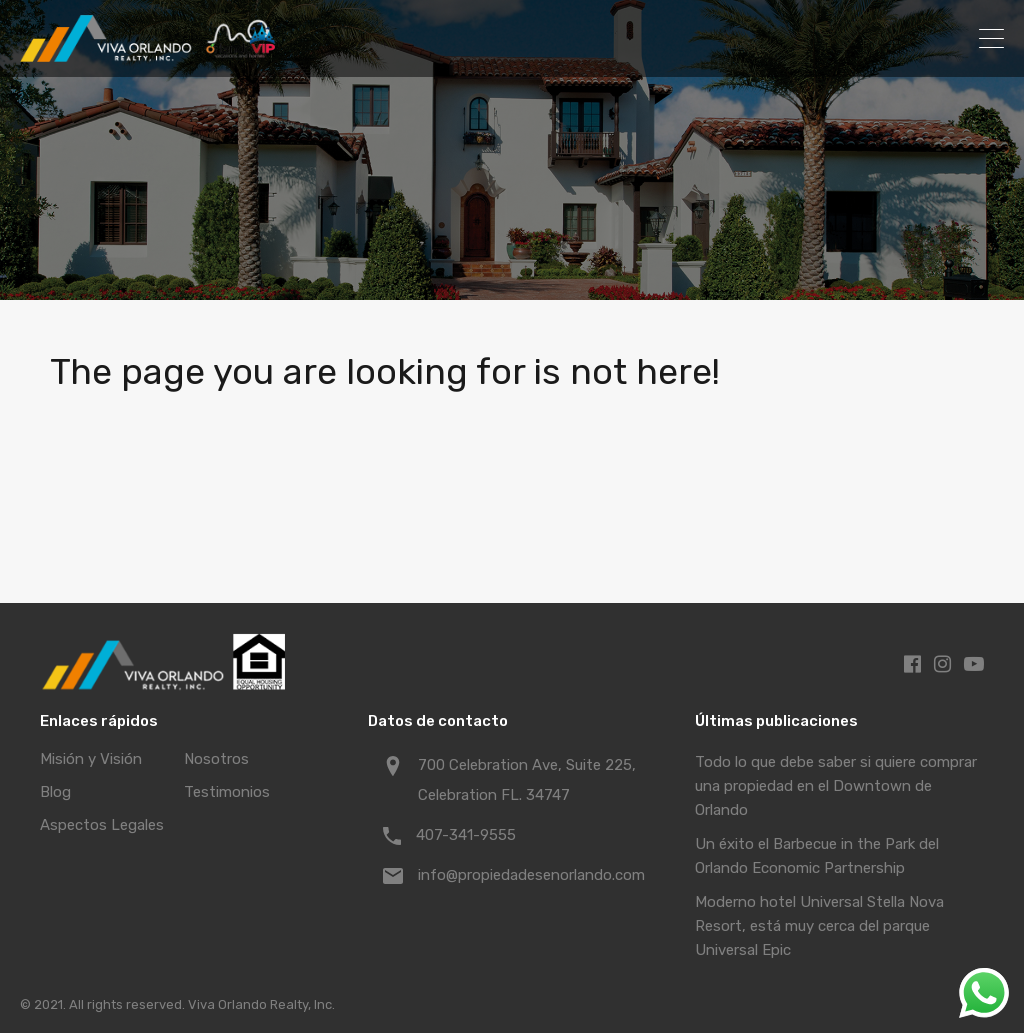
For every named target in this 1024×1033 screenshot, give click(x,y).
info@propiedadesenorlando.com (531, 875)
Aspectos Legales (102, 825)
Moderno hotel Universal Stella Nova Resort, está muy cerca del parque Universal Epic (819, 926)
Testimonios (227, 792)
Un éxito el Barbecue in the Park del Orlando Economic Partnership (817, 856)
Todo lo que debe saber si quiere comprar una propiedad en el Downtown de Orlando (836, 786)
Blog (55, 792)
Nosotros (216, 759)
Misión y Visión (91, 759)
